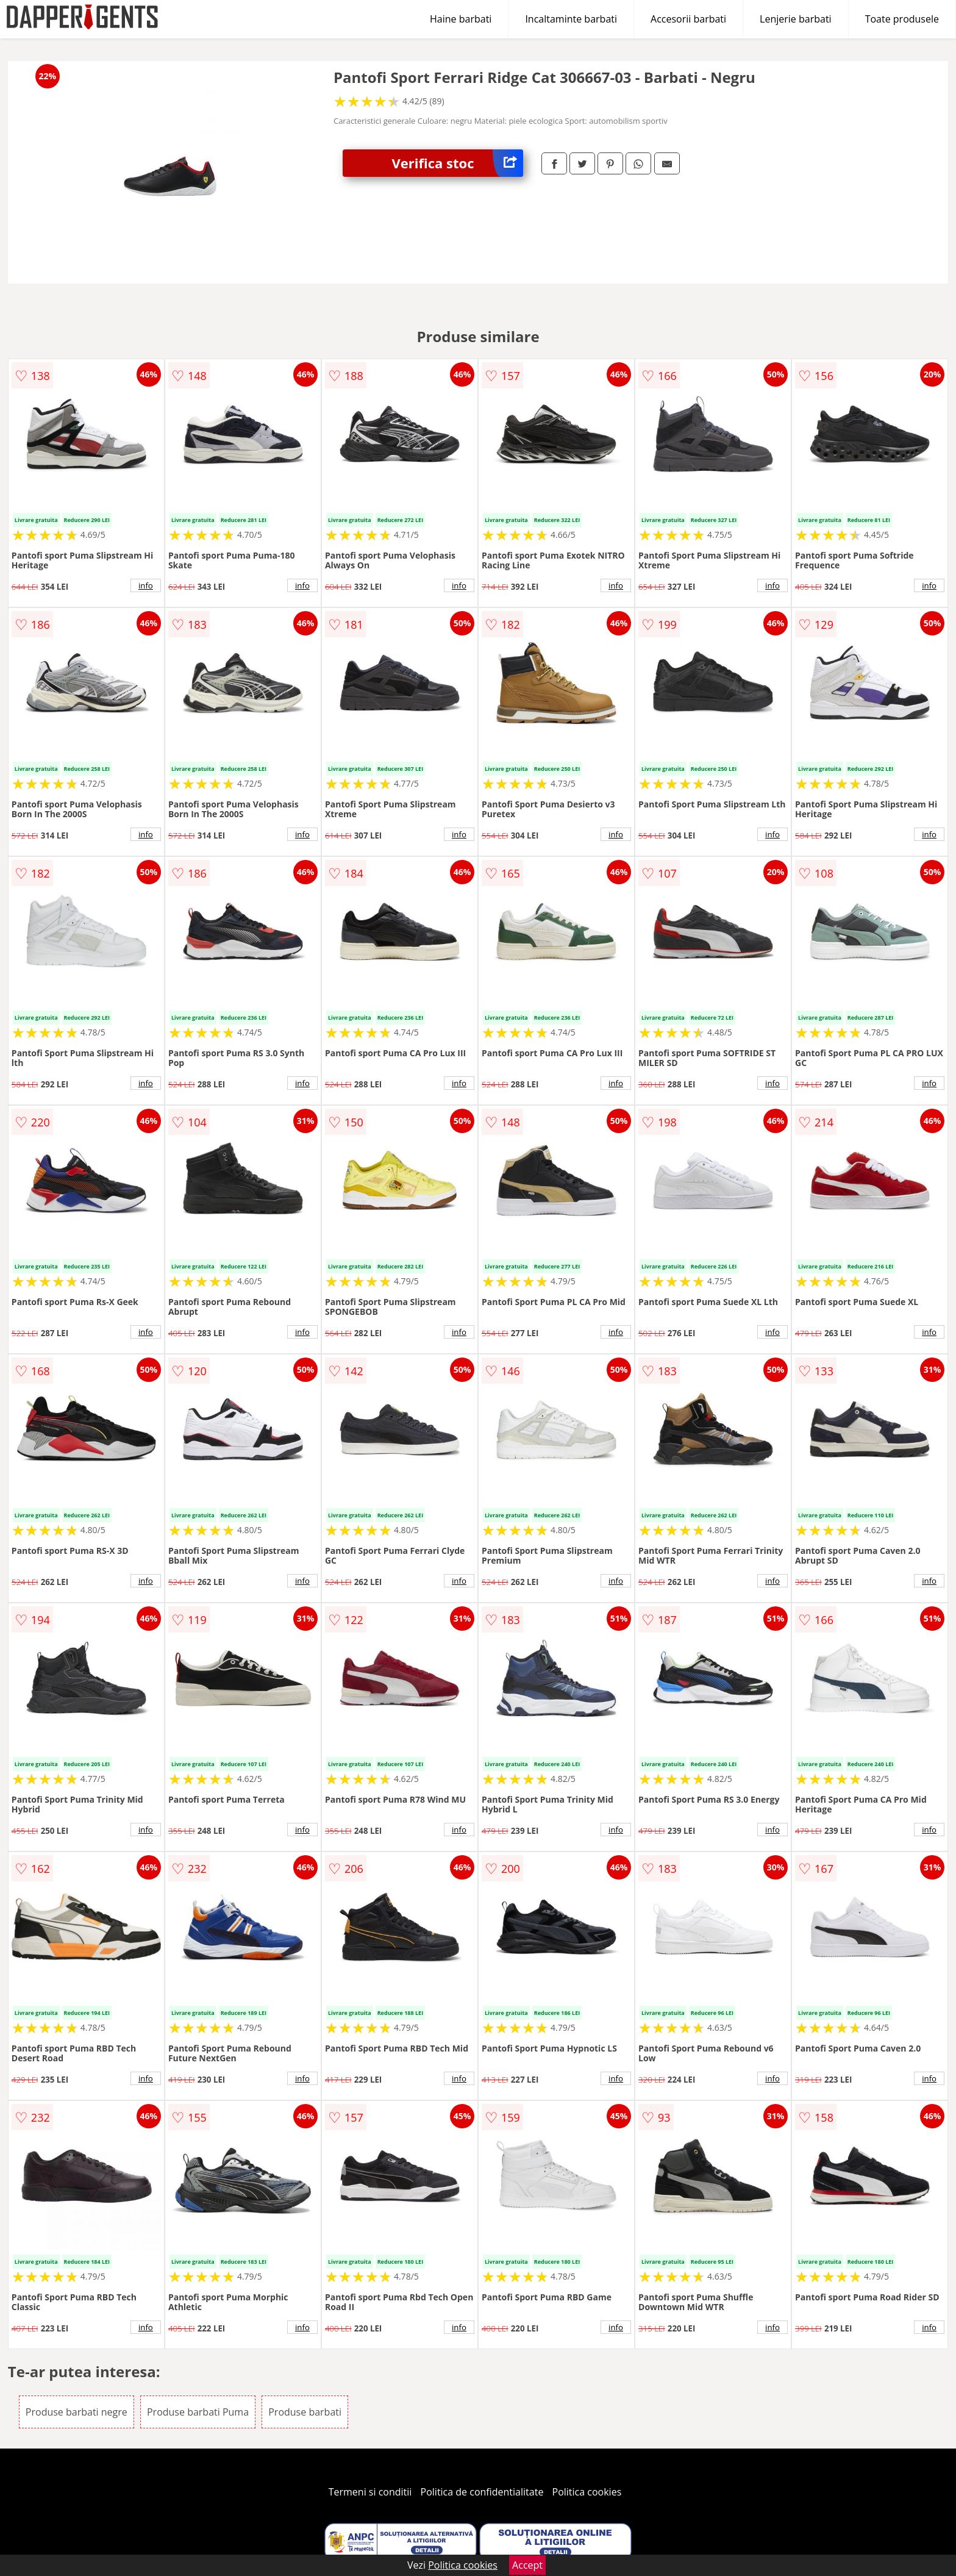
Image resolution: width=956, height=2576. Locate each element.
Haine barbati (460, 19)
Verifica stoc (457, 163)
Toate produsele (902, 19)
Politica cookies (587, 2492)
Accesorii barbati (688, 19)
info (145, 585)
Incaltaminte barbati (571, 19)
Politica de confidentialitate (482, 2492)
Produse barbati (304, 2412)
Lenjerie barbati (796, 19)
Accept (527, 2565)
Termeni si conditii (370, 2492)
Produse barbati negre (76, 2412)
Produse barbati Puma (198, 2412)
